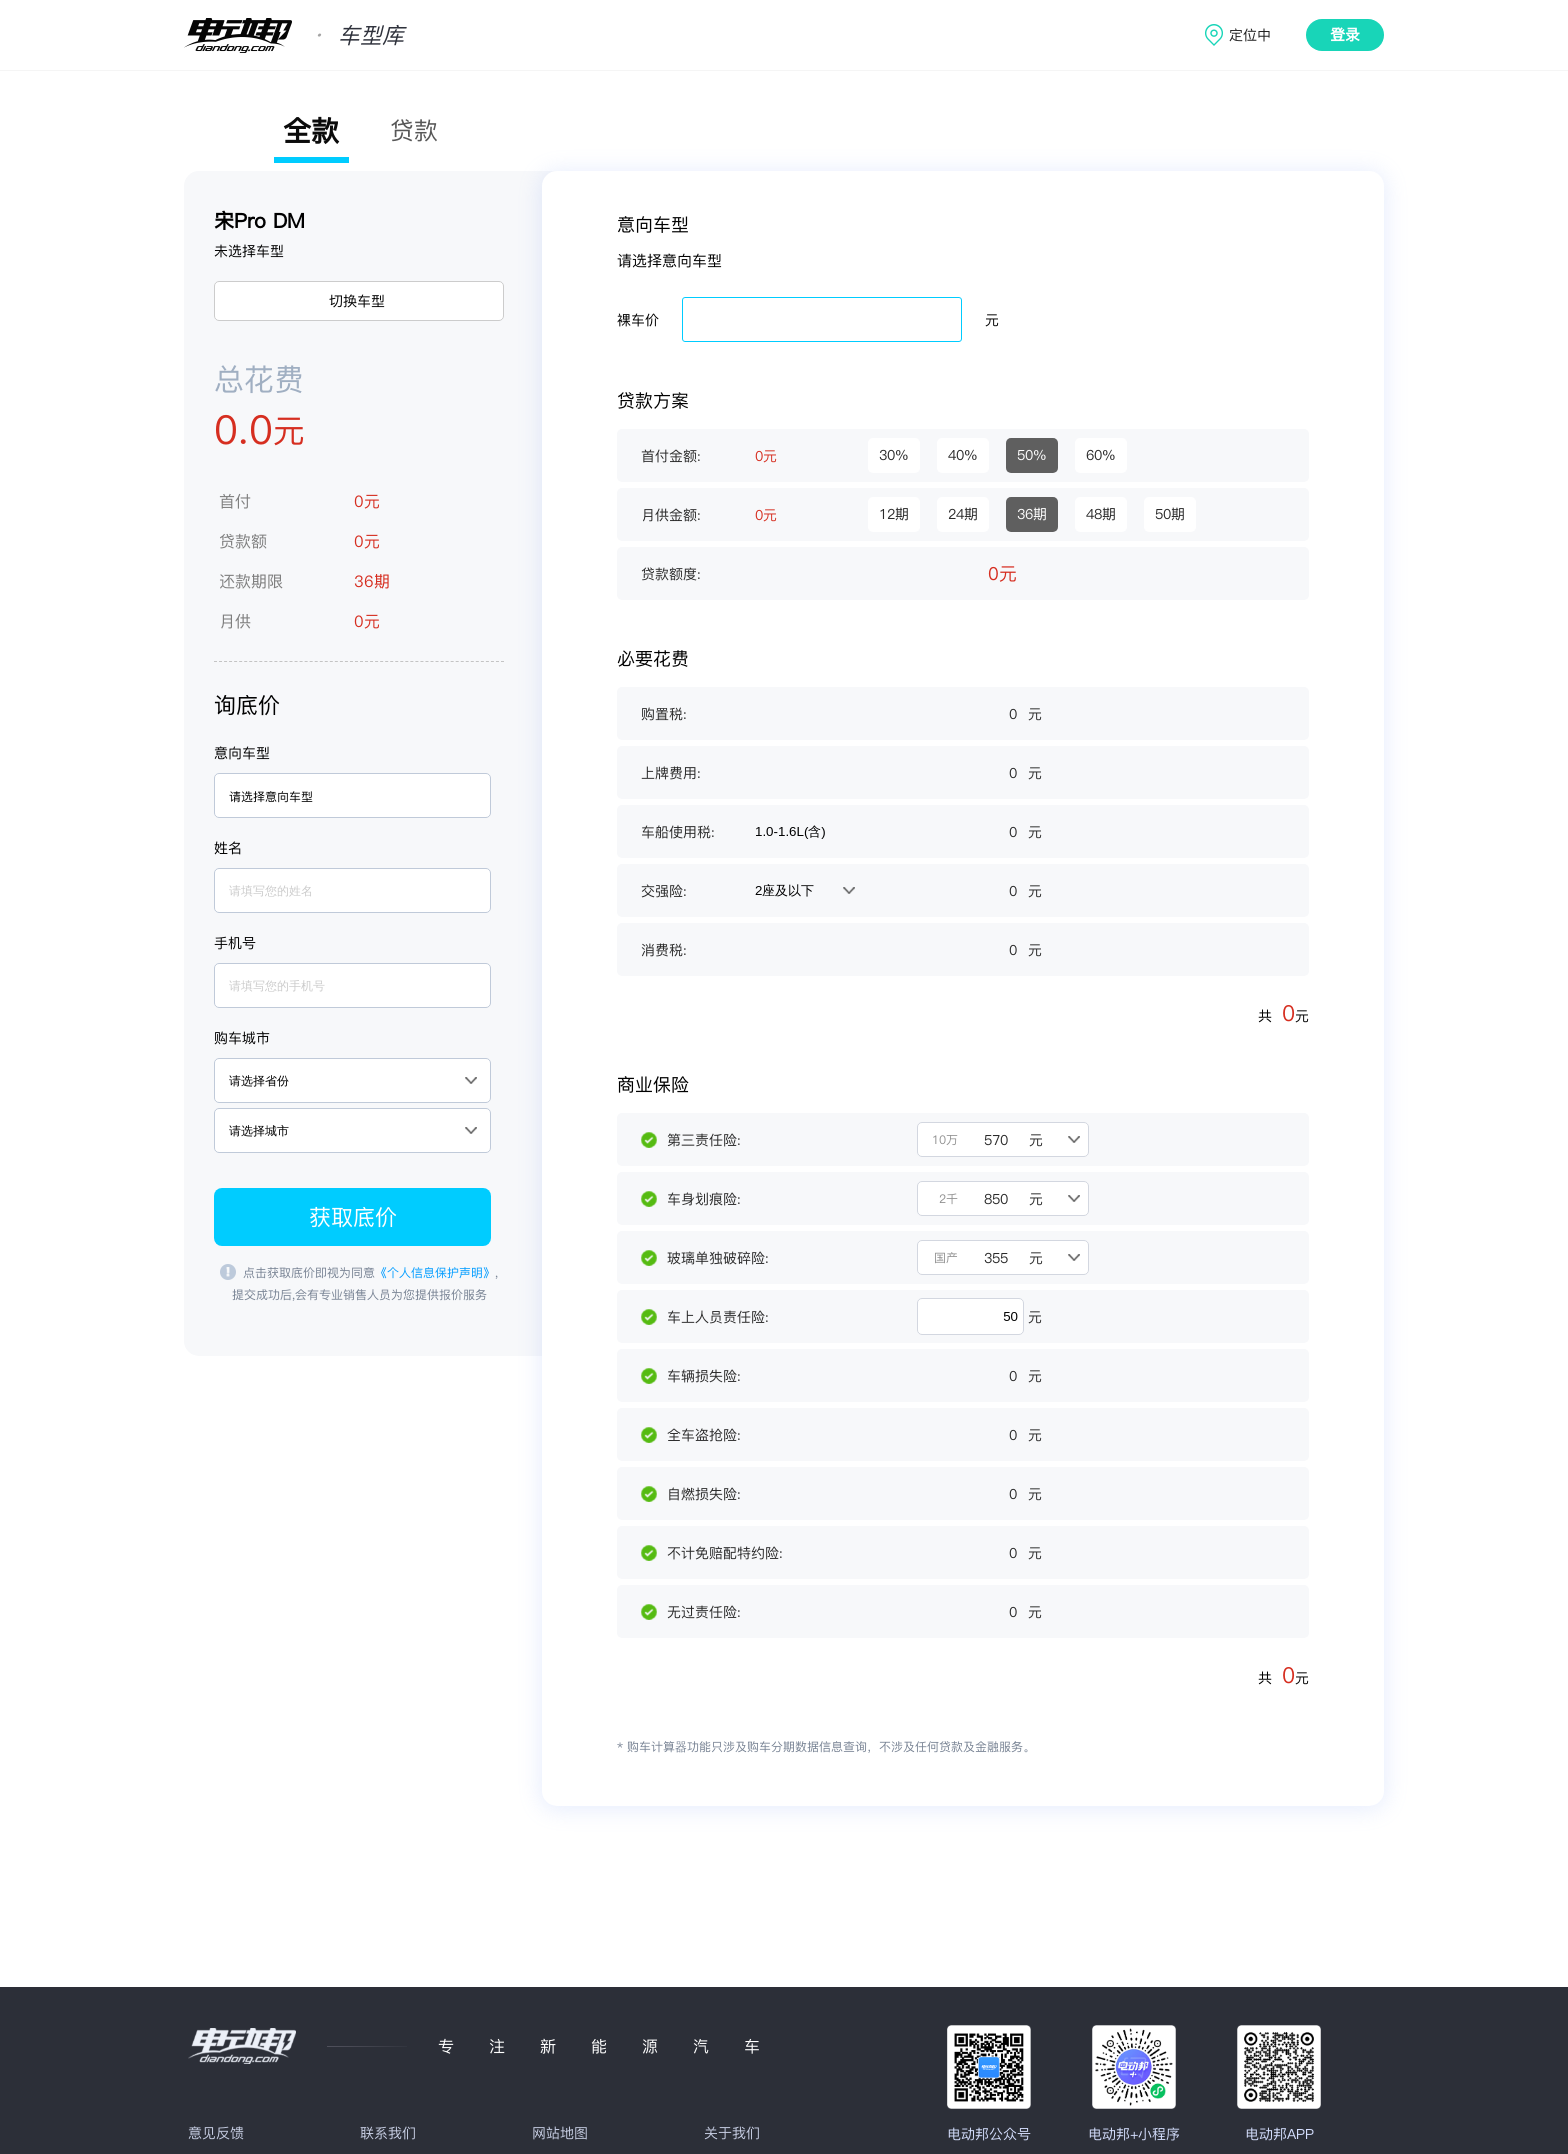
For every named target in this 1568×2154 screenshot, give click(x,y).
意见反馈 (216, 2133)
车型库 (371, 35)
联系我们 (388, 2133)
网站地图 (560, 2133)
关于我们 (732, 2133)
